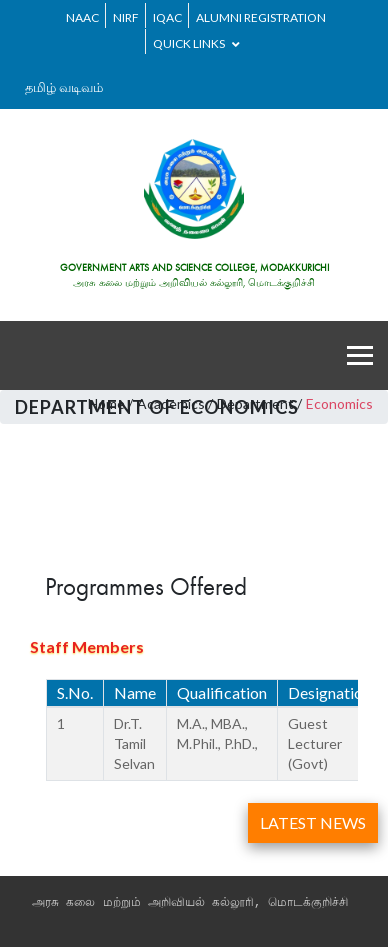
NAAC (82, 17)
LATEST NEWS (313, 822)
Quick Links (196, 43)
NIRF (126, 17)
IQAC (167, 17)
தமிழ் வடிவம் (64, 87)
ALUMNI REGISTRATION (261, 17)
